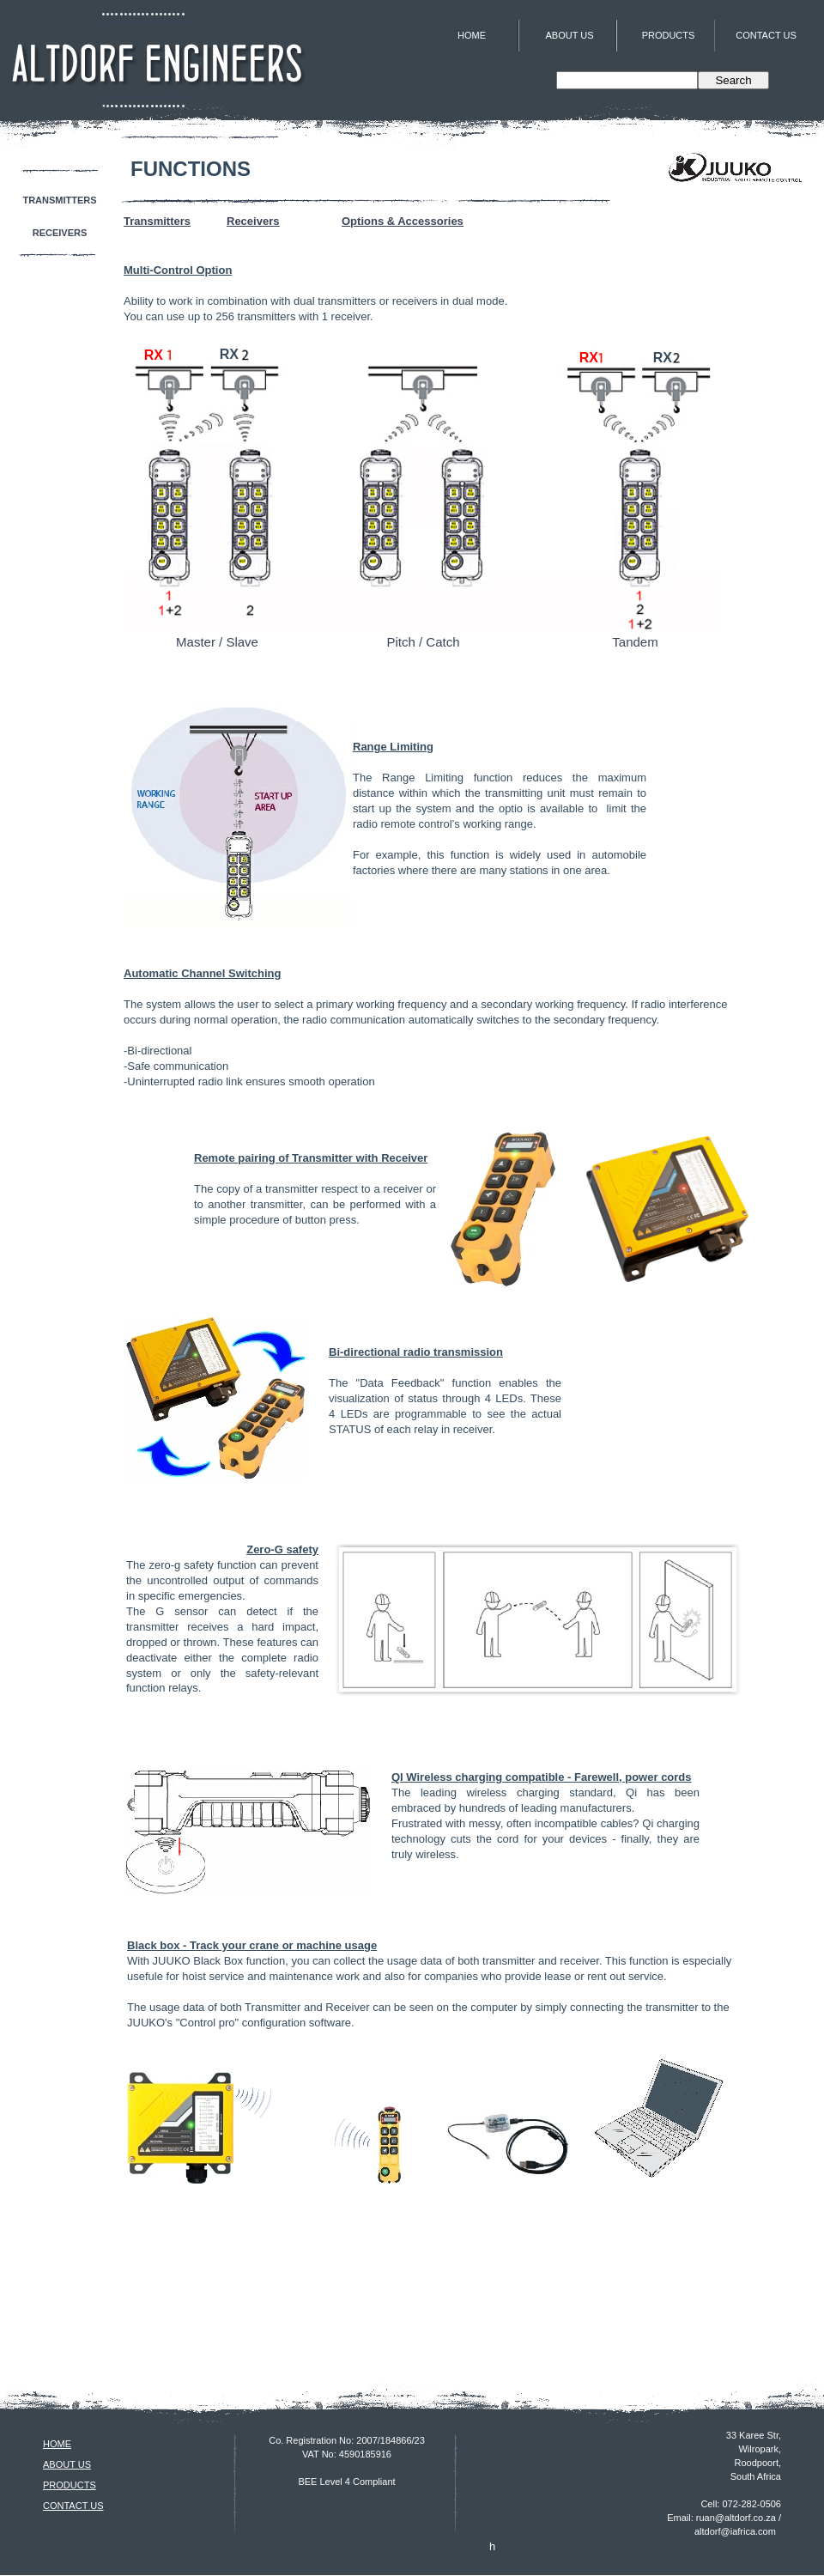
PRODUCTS (69, 2485)
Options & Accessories (403, 221)
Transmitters (157, 221)
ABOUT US (67, 2464)
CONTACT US (73, 2505)
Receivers (253, 221)
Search (733, 80)
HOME (57, 2444)
